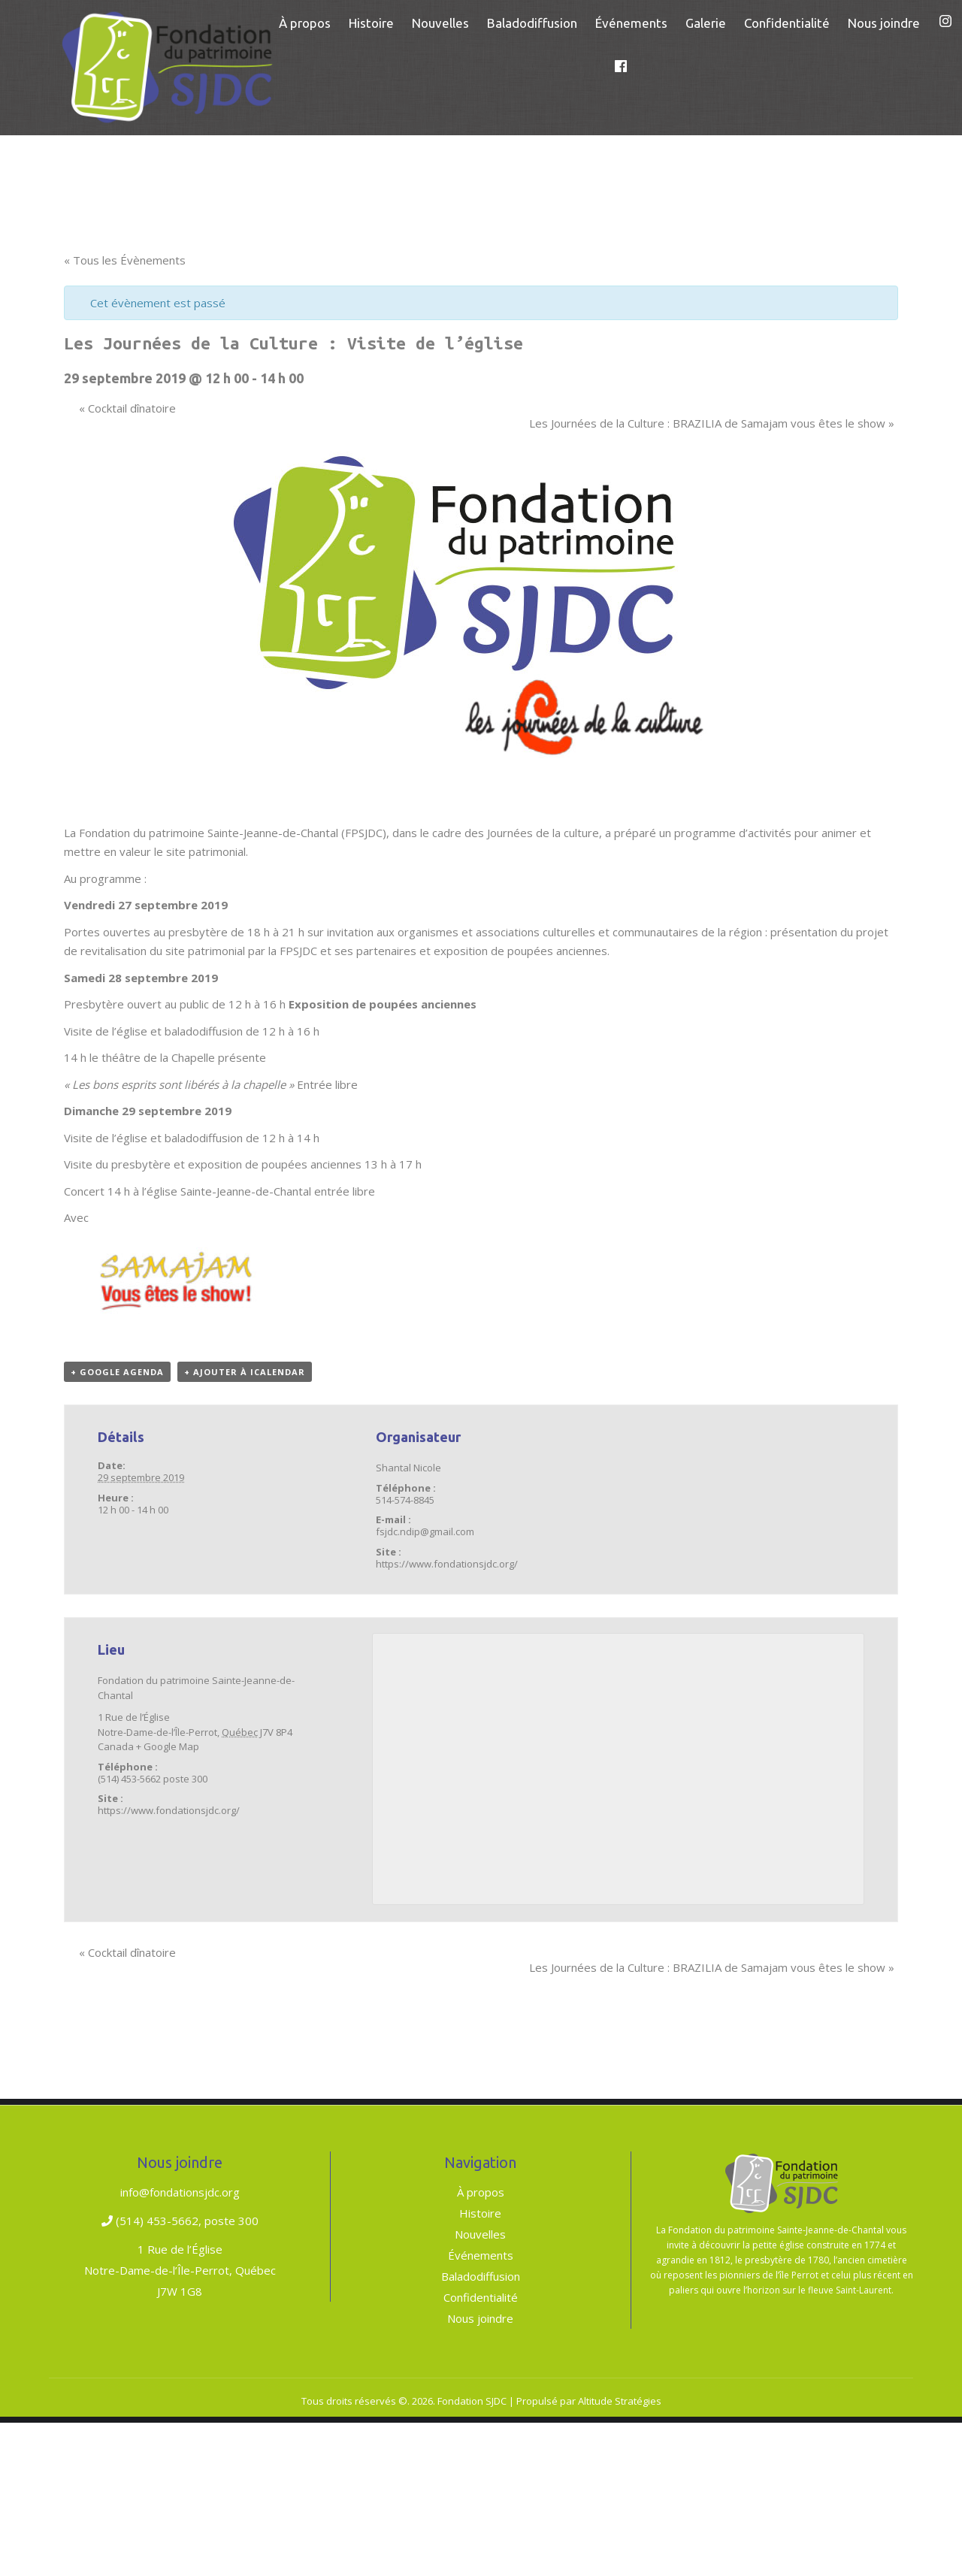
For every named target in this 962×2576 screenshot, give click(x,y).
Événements (480, 2255)
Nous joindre (480, 2318)
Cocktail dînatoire (127, 408)
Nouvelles (480, 2234)
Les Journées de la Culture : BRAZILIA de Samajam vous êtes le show (711, 423)
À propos (480, 2192)
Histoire (480, 2213)
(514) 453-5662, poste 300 (180, 2220)
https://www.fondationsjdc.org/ (447, 1564)
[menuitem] (304, 23)
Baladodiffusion (480, 2276)
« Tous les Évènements (125, 260)
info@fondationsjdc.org (180, 2192)
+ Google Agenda (117, 1371)
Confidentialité (480, 2297)
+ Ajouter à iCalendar (244, 1371)
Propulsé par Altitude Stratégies (588, 2401)
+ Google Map (167, 1746)
